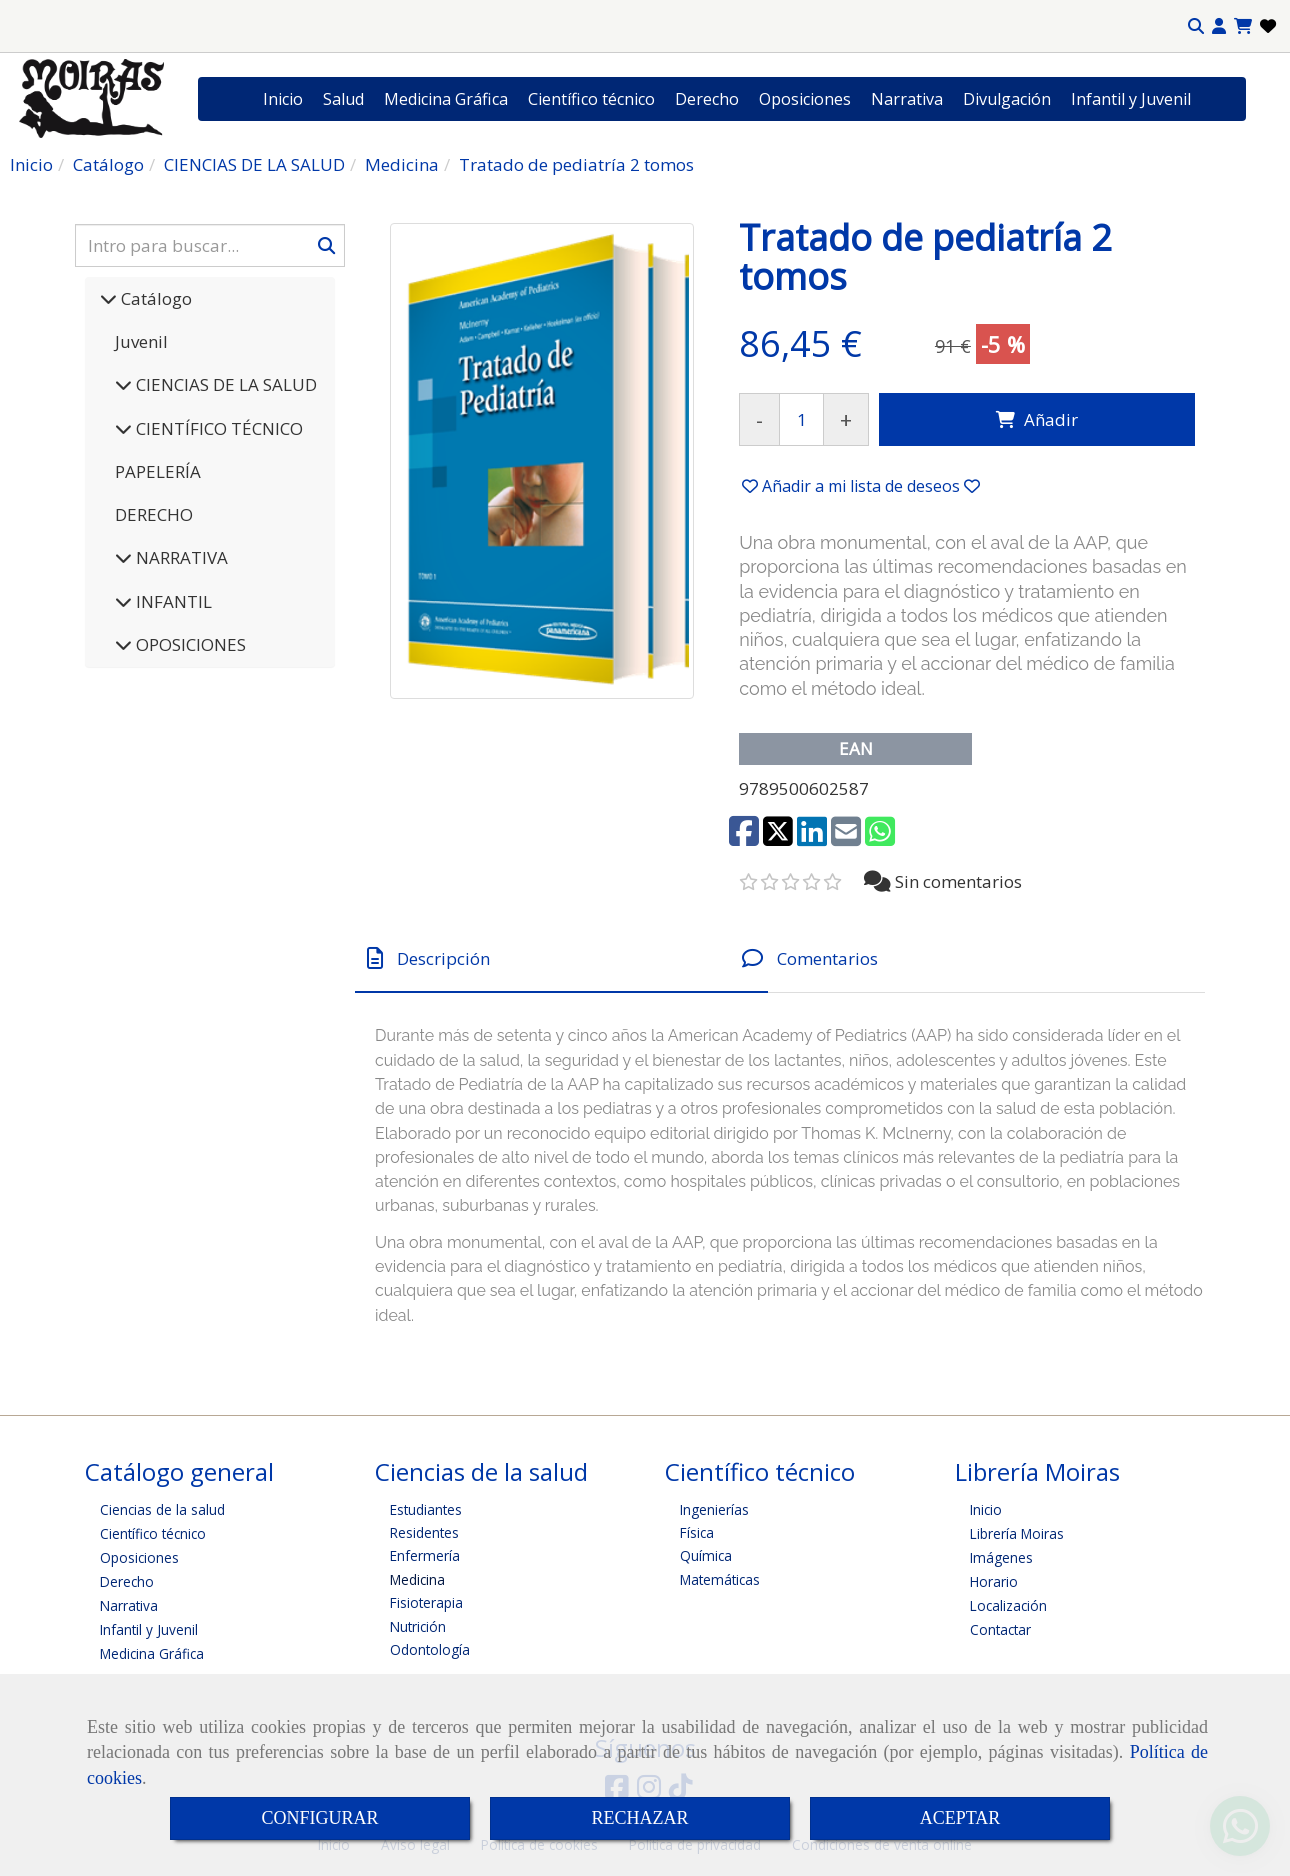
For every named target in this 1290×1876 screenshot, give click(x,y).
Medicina (417, 1579)
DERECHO (154, 514)
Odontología (430, 1649)
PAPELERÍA (158, 471)
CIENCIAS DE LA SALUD (224, 384)
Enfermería (425, 1555)
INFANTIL (172, 601)
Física (697, 1532)
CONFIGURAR (319, 1818)
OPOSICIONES (189, 644)
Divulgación (1007, 99)
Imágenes (1001, 1557)
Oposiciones (805, 99)
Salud (343, 99)
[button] (1219, 26)
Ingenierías (714, 1509)
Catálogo (154, 298)
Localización (1008, 1605)
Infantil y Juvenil (1131, 99)
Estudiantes (426, 1509)
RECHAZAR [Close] (639, 1818)
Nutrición (418, 1626)
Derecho (707, 99)
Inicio (283, 99)
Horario (994, 1581)
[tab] (561, 958)
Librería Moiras (1017, 1533)
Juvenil (141, 341)
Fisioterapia (426, 1602)
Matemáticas (720, 1579)
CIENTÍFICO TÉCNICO (217, 428)
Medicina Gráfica (446, 99)
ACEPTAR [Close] (960, 1818)
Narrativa (907, 99)
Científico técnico (591, 99)
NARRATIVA (180, 557)
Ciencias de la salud (162, 1509)
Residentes (424, 1532)
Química (706, 1555)
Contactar (1000, 1629)
